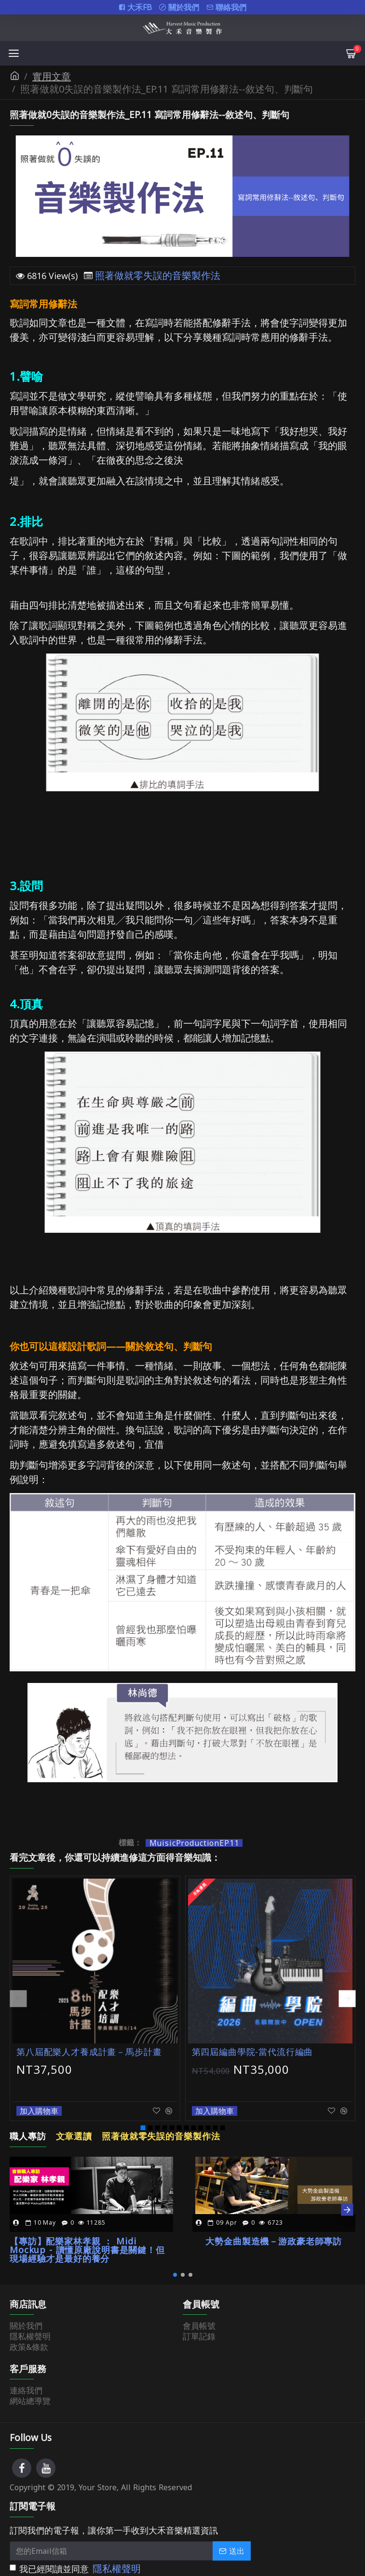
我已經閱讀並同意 (76, 2560)
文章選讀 (71, 2122)
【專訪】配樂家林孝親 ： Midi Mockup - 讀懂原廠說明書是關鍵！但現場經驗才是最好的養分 (91, 2232)
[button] (18, 1991)
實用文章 (51, 76)
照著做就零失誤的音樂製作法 (157, 275)
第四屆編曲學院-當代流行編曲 (250, 2051)
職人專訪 (27, 2122)
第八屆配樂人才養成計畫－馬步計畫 (85, 2051)
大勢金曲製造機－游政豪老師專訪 (274, 2223)
